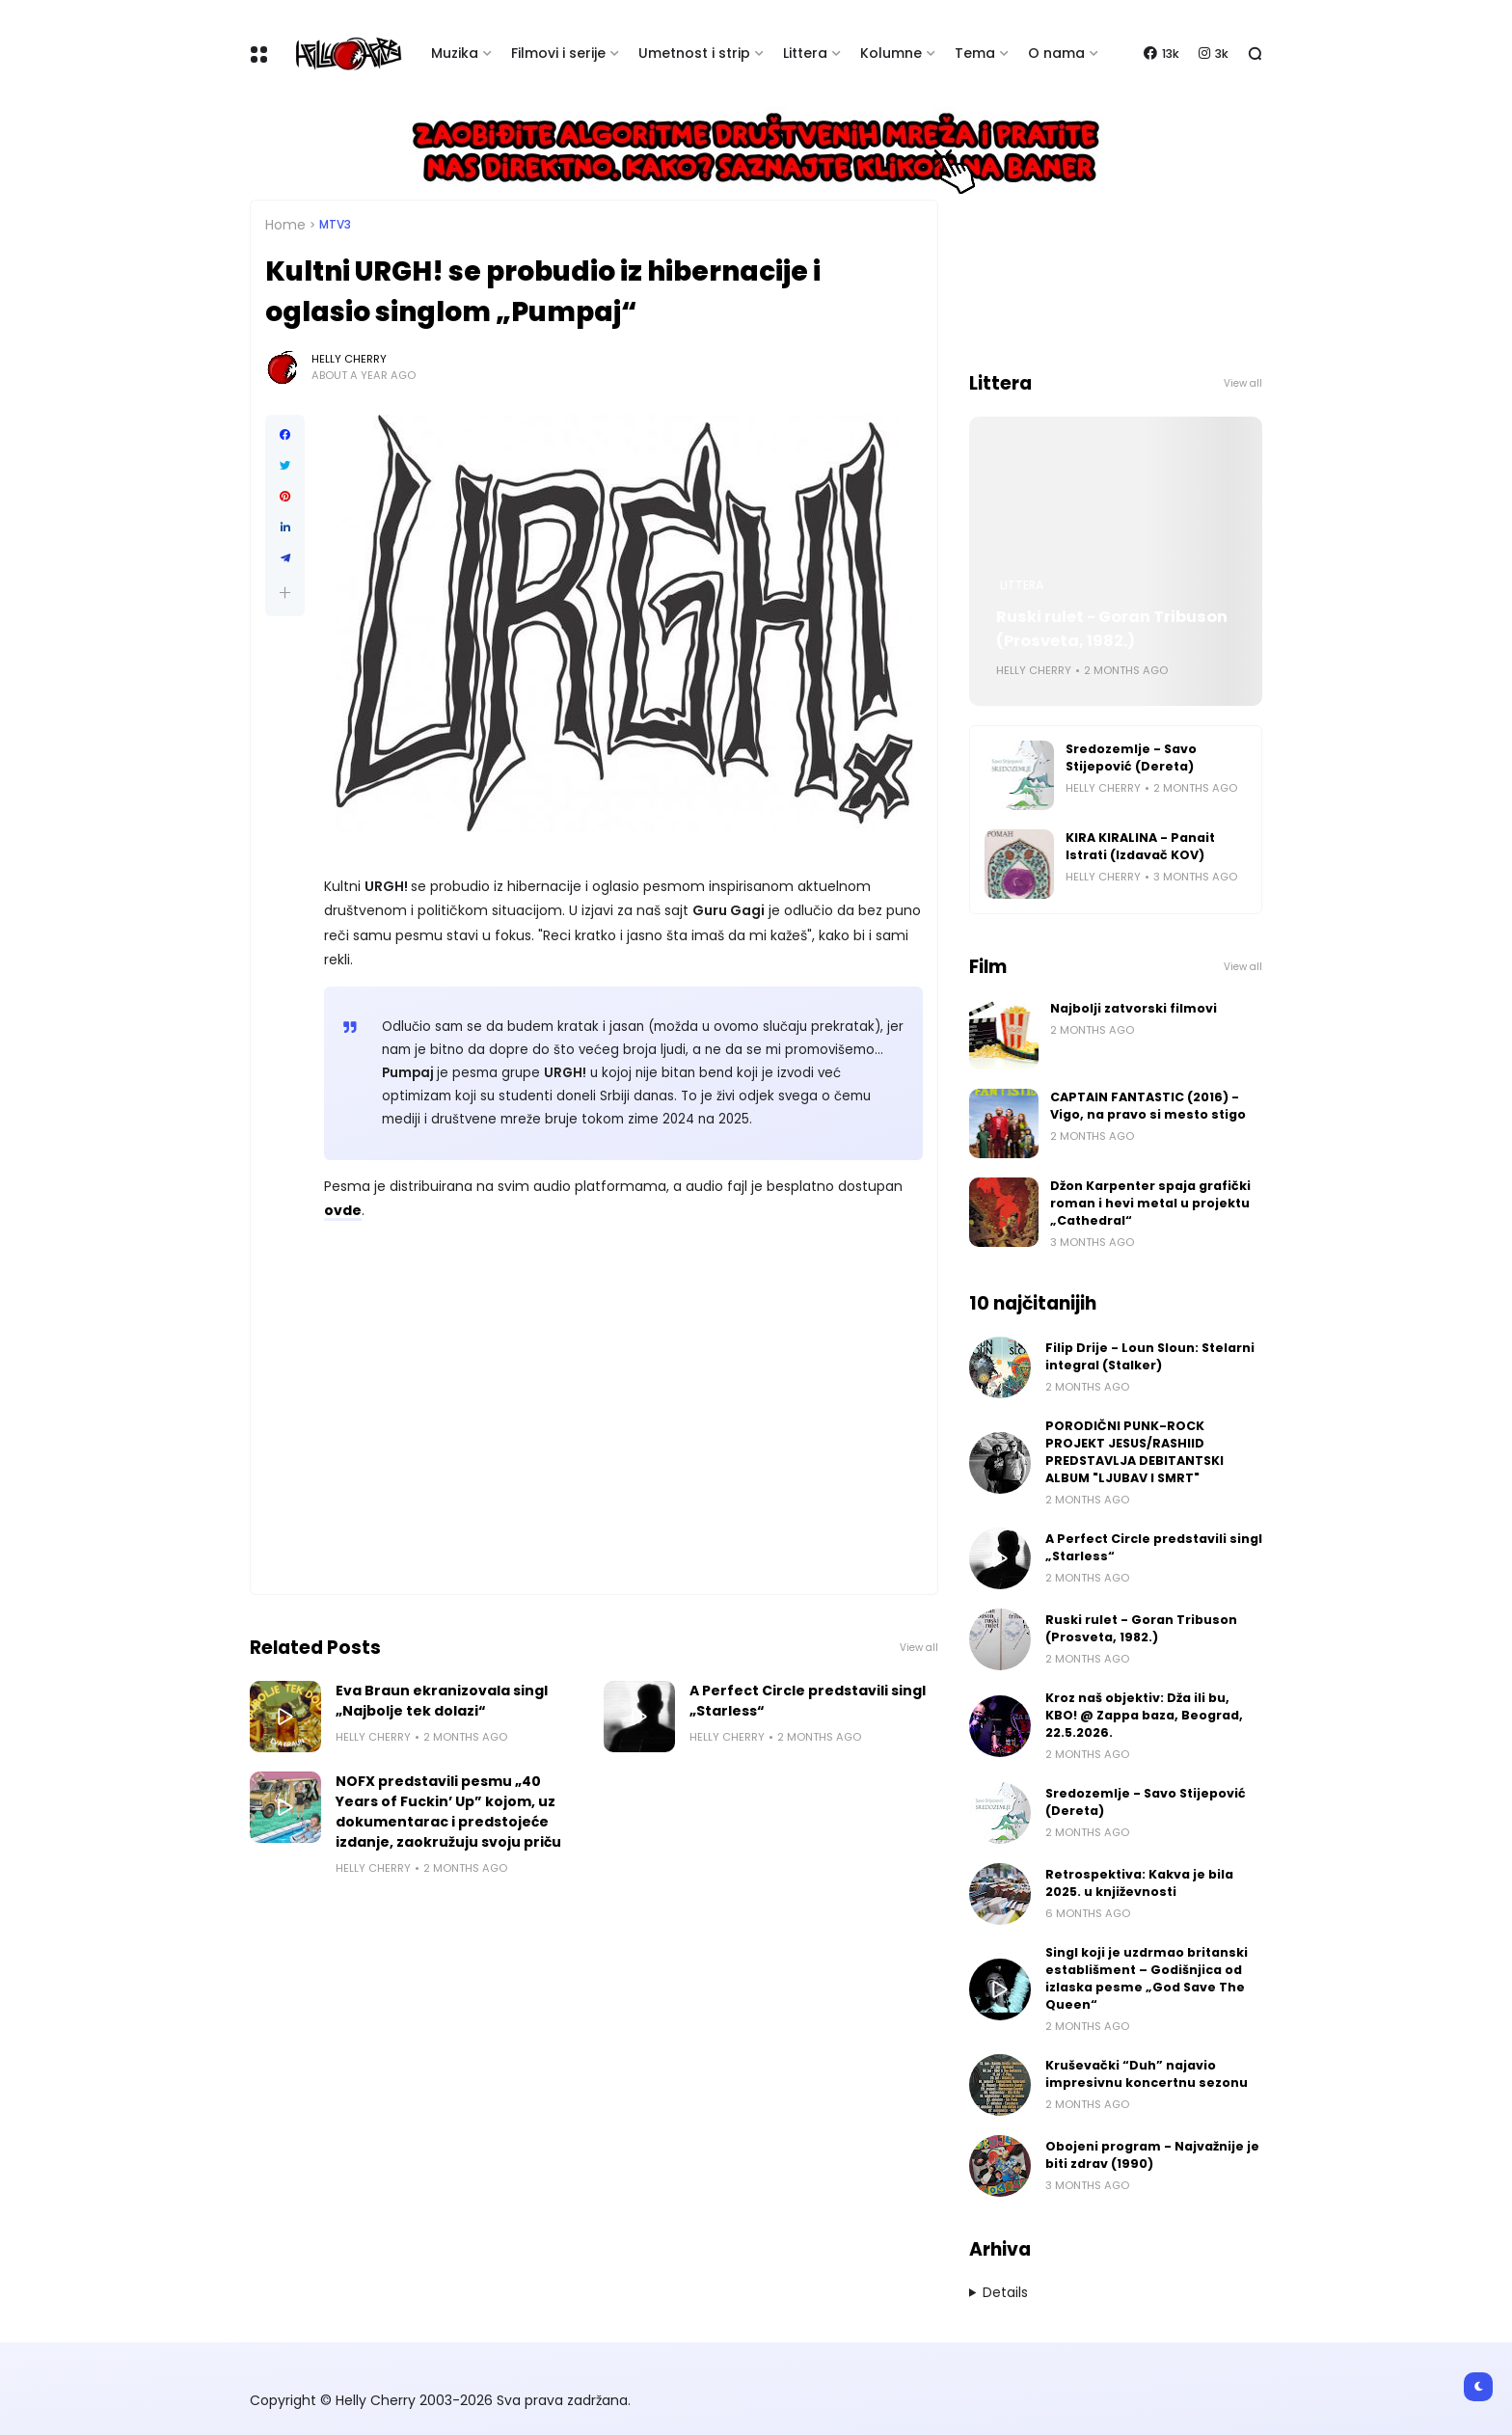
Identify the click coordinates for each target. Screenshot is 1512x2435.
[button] (285, 592)
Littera (805, 53)
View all (919, 1647)
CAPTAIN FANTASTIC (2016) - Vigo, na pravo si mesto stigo (1148, 1106)
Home (285, 224)
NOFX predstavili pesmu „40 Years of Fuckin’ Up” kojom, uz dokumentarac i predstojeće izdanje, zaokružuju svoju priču (448, 1812)
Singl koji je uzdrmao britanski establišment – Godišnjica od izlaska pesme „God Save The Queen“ (1146, 1978)
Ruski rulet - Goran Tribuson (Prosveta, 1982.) (1112, 629)
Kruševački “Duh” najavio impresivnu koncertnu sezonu (1146, 2074)
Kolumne (891, 53)
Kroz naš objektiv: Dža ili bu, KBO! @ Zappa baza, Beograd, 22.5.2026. (1144, 1715)
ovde (343, 1210)
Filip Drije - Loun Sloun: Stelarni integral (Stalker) (1150, 1356)
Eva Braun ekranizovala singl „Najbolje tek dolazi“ (442, 1700)
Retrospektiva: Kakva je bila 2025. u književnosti (1139, 1883)
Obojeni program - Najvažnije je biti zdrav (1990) (1152, 2155)
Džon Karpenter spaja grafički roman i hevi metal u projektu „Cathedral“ (1150, 1203)
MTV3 (335, 224)
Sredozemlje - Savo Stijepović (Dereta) (1131, 757)
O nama (1056, 53)
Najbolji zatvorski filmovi (1133, 1008)
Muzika (454, 53)
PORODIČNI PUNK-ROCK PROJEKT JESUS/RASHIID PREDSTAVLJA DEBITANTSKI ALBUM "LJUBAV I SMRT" (1134, 1452)
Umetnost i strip (694, 53)
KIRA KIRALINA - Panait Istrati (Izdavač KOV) (1140, 846)
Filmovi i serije (558, 53)
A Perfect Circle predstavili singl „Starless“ (807, 1700)
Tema (975, 53)
